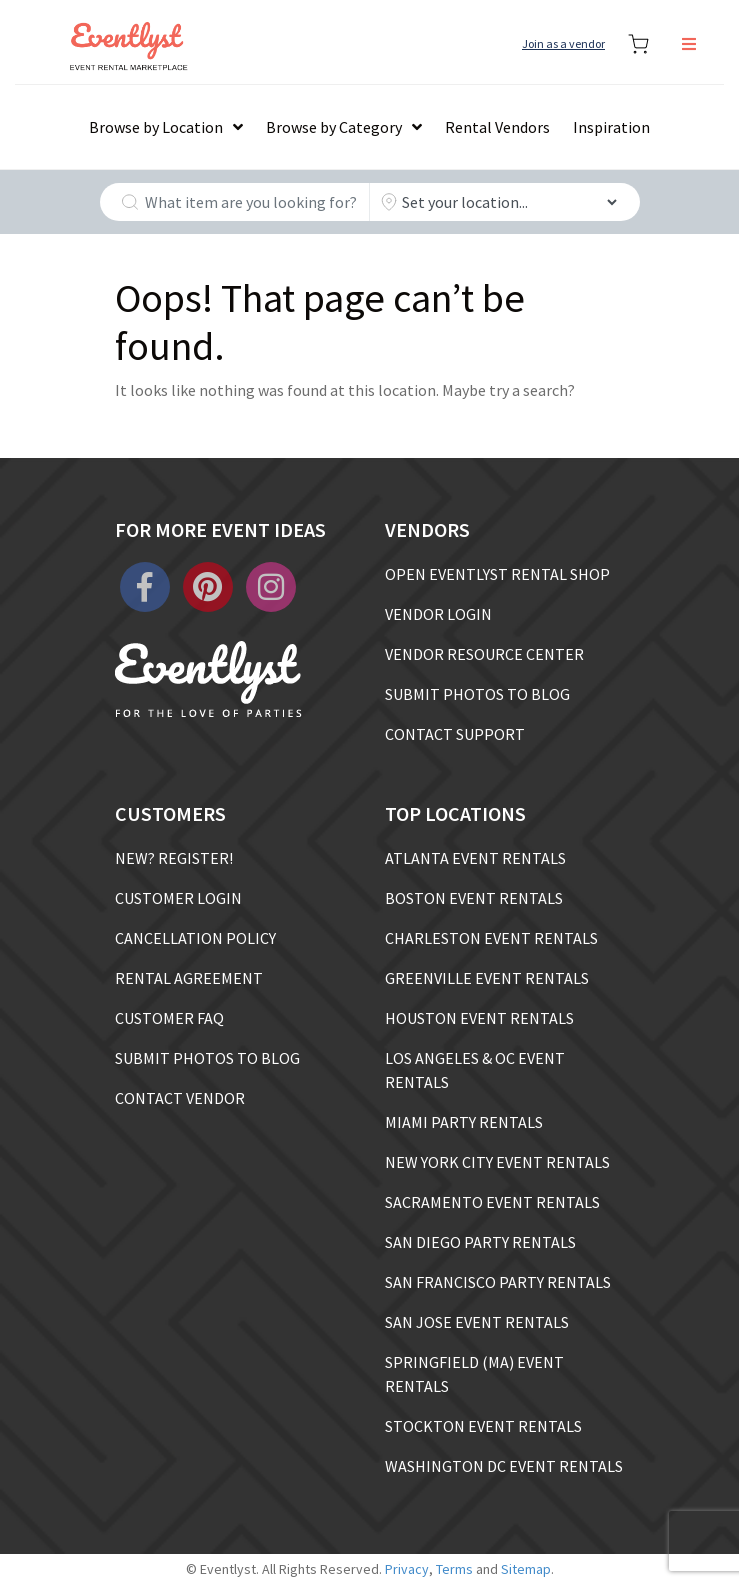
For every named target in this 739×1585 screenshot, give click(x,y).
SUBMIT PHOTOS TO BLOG (477, 694)
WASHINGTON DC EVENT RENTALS (504, 1466)
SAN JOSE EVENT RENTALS (477, 1322)
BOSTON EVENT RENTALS (474, 898)
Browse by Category (334, 127)
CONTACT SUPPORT (455, 734)
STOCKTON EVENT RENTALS (483, 1426)
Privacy (407, 1569)
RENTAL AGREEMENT (189, 978)
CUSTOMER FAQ (169, 1018)
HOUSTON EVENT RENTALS (479, 1018)
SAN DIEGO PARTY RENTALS (480, 1242)
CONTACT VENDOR (180, 1098)
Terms (454, 1569)
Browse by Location (156, 127)
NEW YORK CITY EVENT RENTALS (497, 1162)
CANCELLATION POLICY (195, 938)
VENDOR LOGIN (438, 614)
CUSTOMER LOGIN (178, 898)
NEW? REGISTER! (174, 858)
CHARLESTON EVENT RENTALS (491, 938)
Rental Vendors (497, 127)
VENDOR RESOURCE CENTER (484, 654)
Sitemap (526, 1569)
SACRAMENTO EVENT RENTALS (492, 1202)
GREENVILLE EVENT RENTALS (487, 978)
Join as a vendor (563, 43)
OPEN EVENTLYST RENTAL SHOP (497, 574)
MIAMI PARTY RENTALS (464, 1122)
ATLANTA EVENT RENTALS (475, 858)
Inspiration (611, 127)
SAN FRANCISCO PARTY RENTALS (498, 1282)
